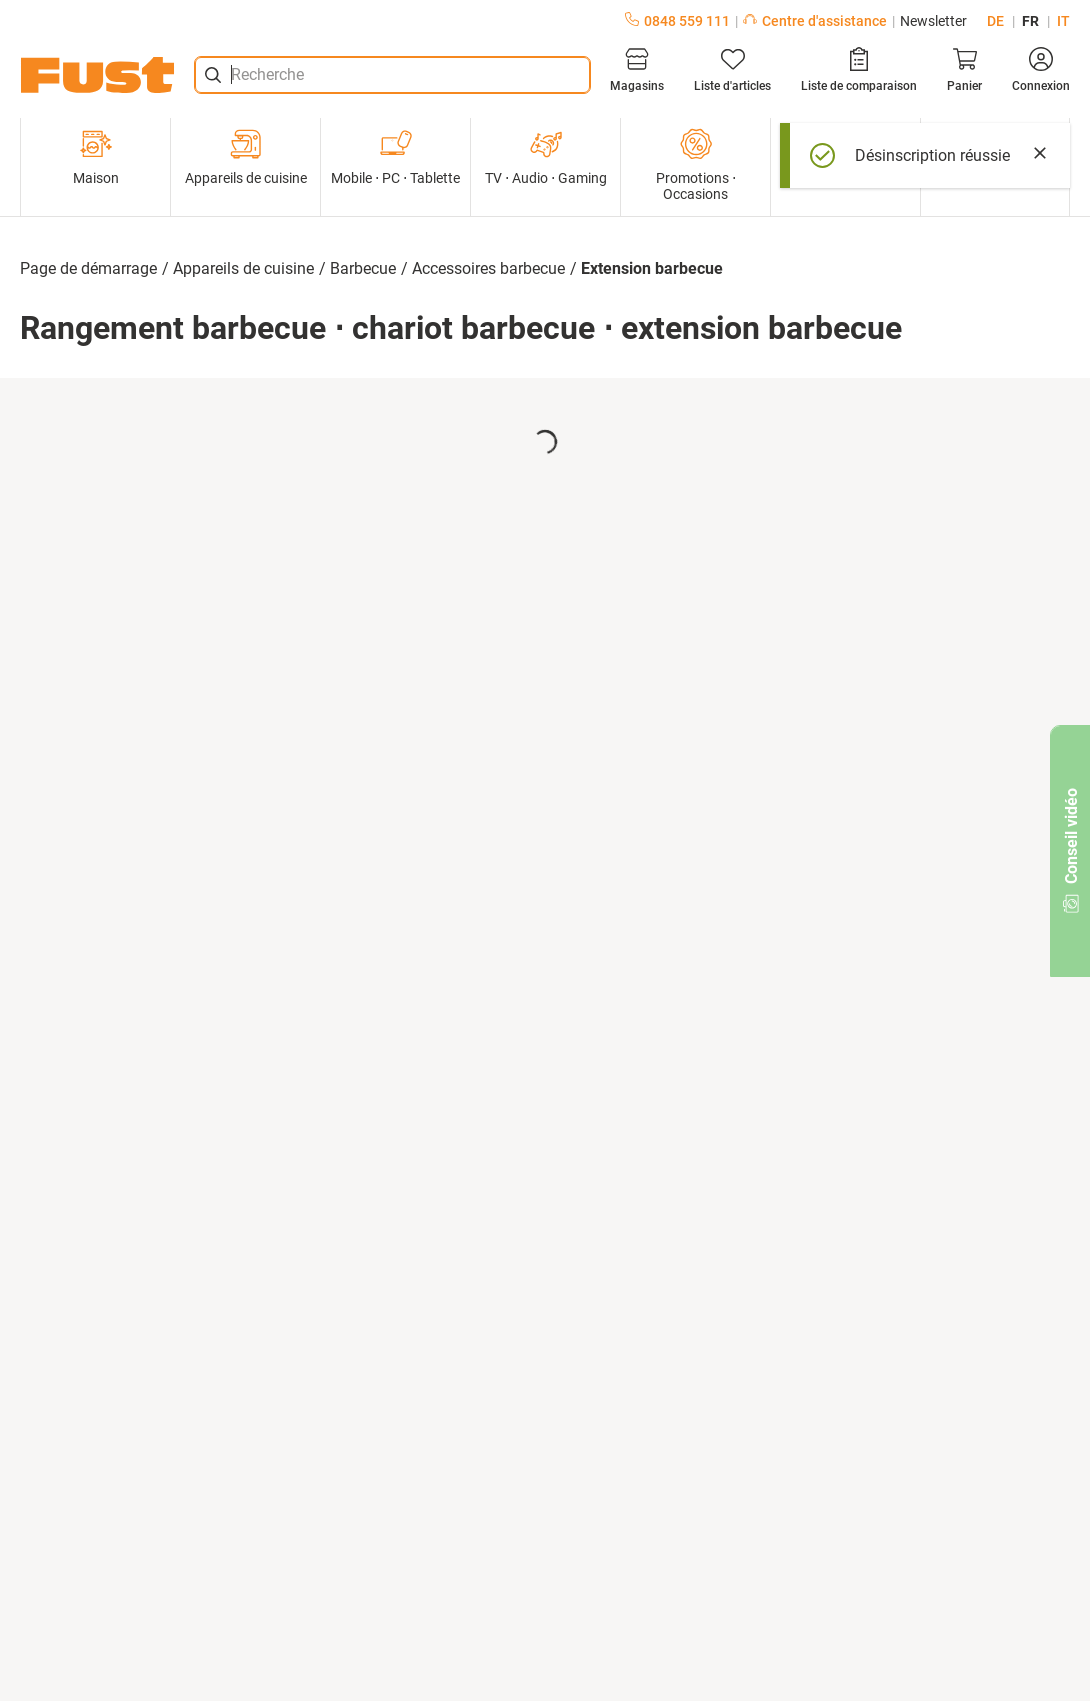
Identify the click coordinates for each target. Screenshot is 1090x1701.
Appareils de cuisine (246, 157)
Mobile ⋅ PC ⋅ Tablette (395, 157)
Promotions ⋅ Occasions (696, 165)
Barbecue (363, 268)
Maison (96, 157)
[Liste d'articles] (732, 70)
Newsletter (933, 21)
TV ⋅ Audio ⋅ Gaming (546, 157)
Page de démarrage (88, 268)
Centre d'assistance (815, 21)
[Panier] (964, 70)
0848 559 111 (677, 21)
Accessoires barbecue (488, 268)
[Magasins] (637, 70)
